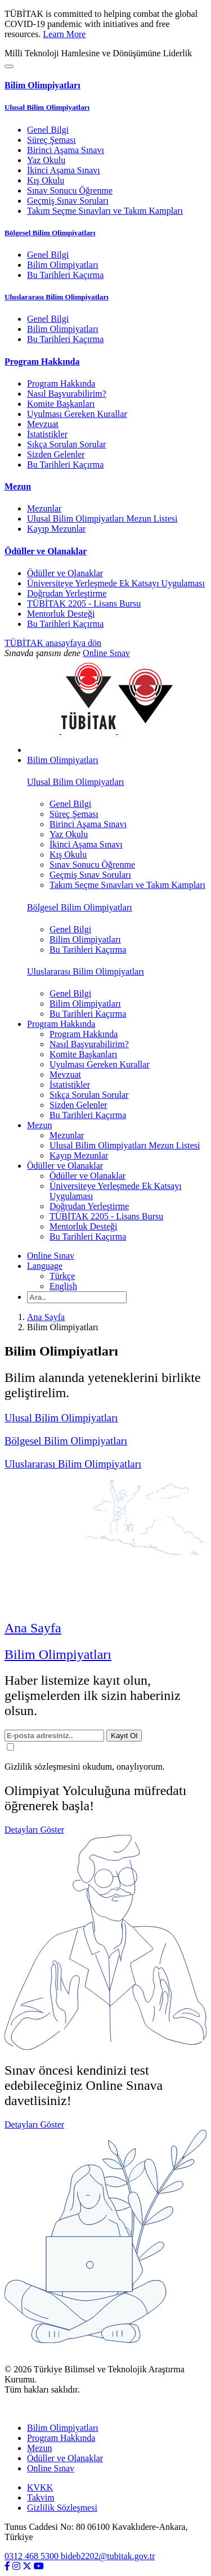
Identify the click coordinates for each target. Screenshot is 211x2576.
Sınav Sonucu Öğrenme (70, 190)
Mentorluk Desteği (61, 613)
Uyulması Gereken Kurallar (77, 414)
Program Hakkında (61, 383)
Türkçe (62, 1276)
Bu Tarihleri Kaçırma (65, 275)
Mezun (39, 2448)
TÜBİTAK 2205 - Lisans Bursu (84, 603)
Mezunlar (44, 508)
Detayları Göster (34, 1829)
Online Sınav (106, 653)
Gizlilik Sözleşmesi (62, 2507)
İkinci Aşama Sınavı (63, 170)
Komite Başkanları (61, 404)
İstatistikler (47, 434)
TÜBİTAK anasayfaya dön (53, 643)
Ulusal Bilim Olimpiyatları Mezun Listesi (102, 518)
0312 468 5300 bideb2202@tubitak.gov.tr (80, 2556)
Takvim (41, 2497)
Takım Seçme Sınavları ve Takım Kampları (105, 211)
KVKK (40, 2487)
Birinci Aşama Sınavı (65, 150)
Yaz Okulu (46, 160)
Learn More (64, 34)
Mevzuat (43, 424)
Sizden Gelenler (56, 454)
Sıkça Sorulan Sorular (66, 444)
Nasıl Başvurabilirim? (66, 393)
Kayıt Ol (124, 1735)
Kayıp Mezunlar (56, 528)
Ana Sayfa (46, 1317)
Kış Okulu (45, 180)
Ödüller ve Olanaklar (65, 573)
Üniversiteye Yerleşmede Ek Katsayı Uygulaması (116, 583)
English (63, 1286)
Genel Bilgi (48, 129)
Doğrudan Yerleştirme (66, 593)
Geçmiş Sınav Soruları (68, 200)
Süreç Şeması (51, 140)
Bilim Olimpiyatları (62, 265)
